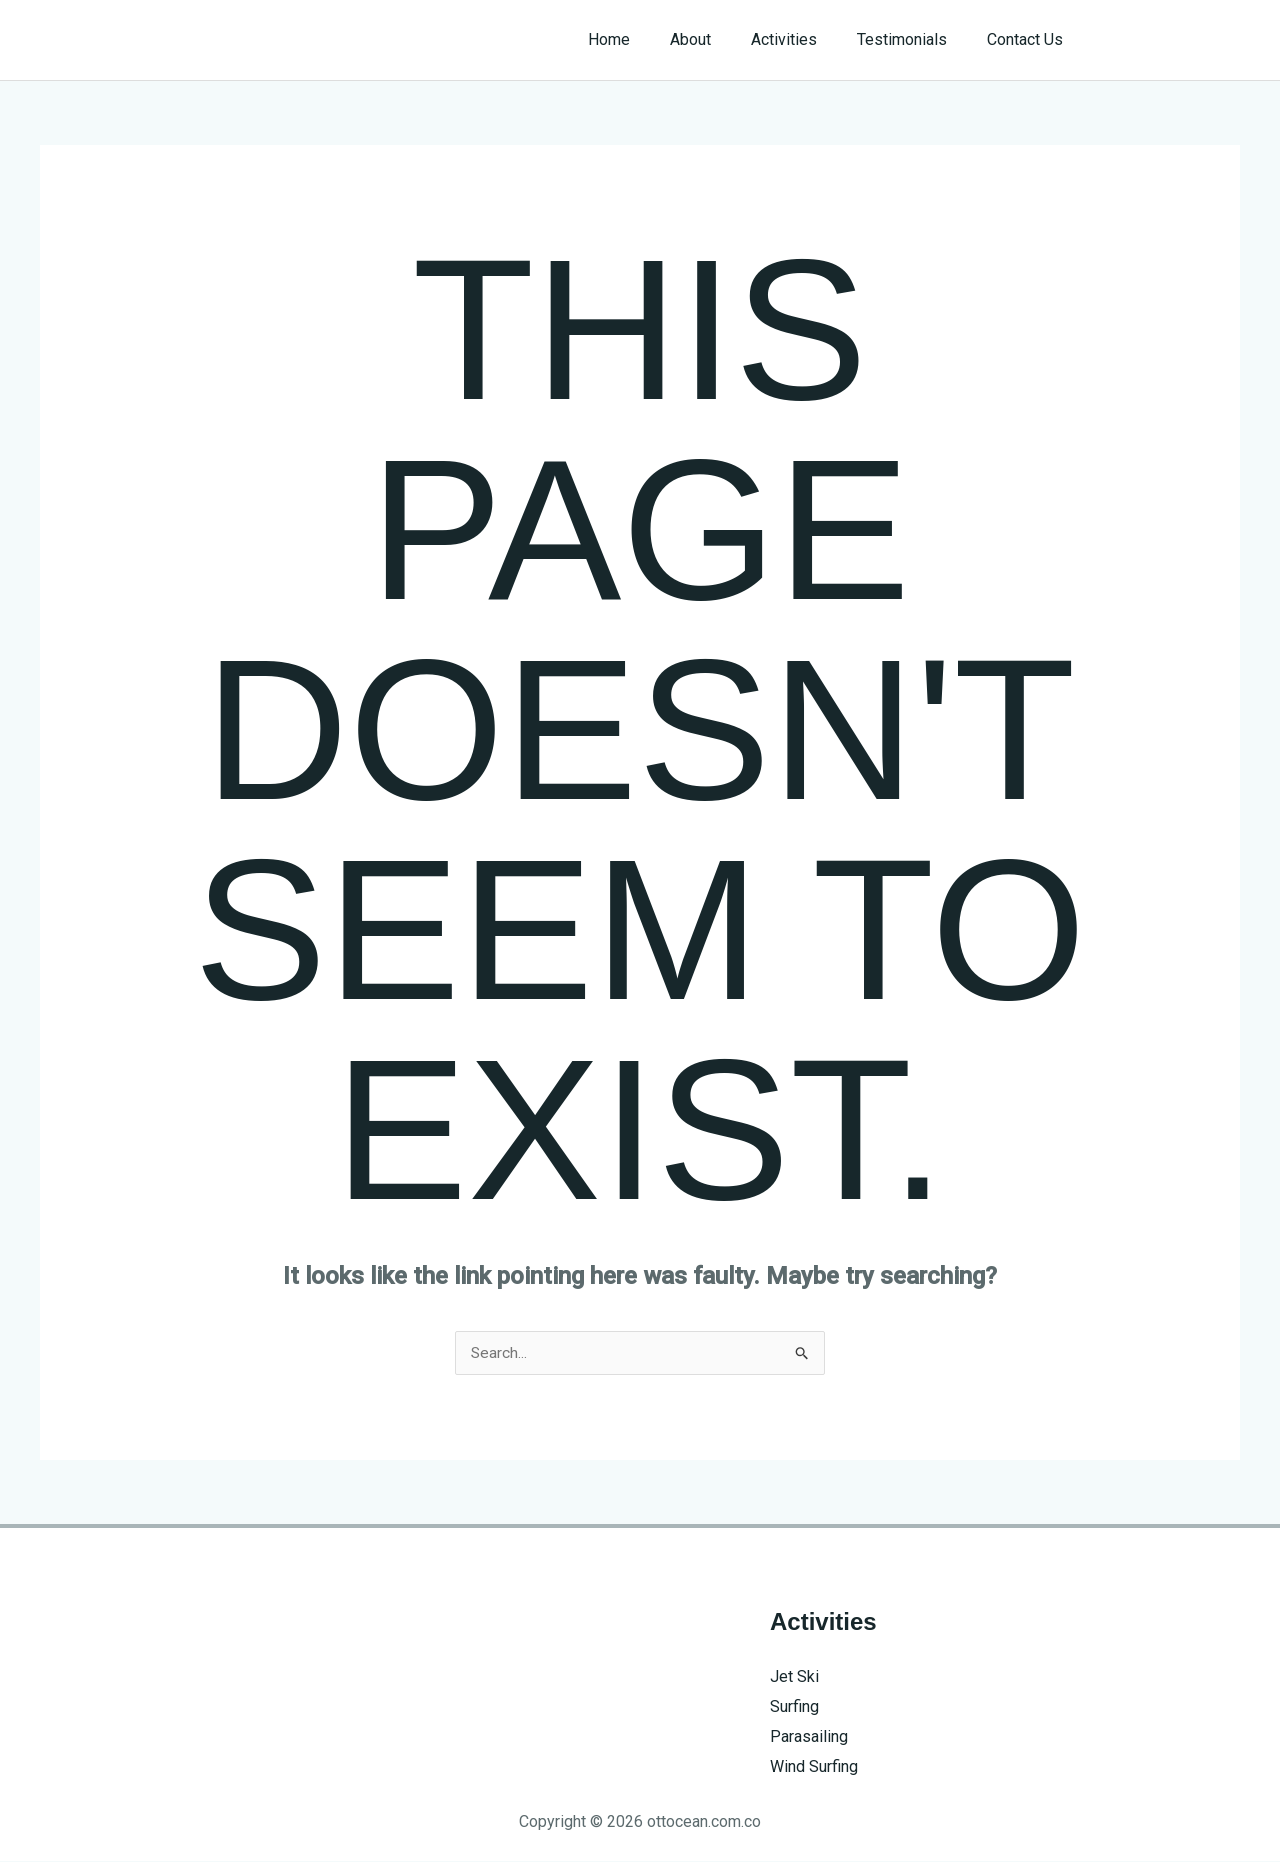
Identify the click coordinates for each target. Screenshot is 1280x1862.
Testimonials (914, 39)
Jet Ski (794, 1677)
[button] (1171, 40)
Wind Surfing (814, 1766)
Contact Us (1029, 39)
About (718, 39)
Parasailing (809, 1736)
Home (645, 39)
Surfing (794, 1707)
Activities (804, 39)
